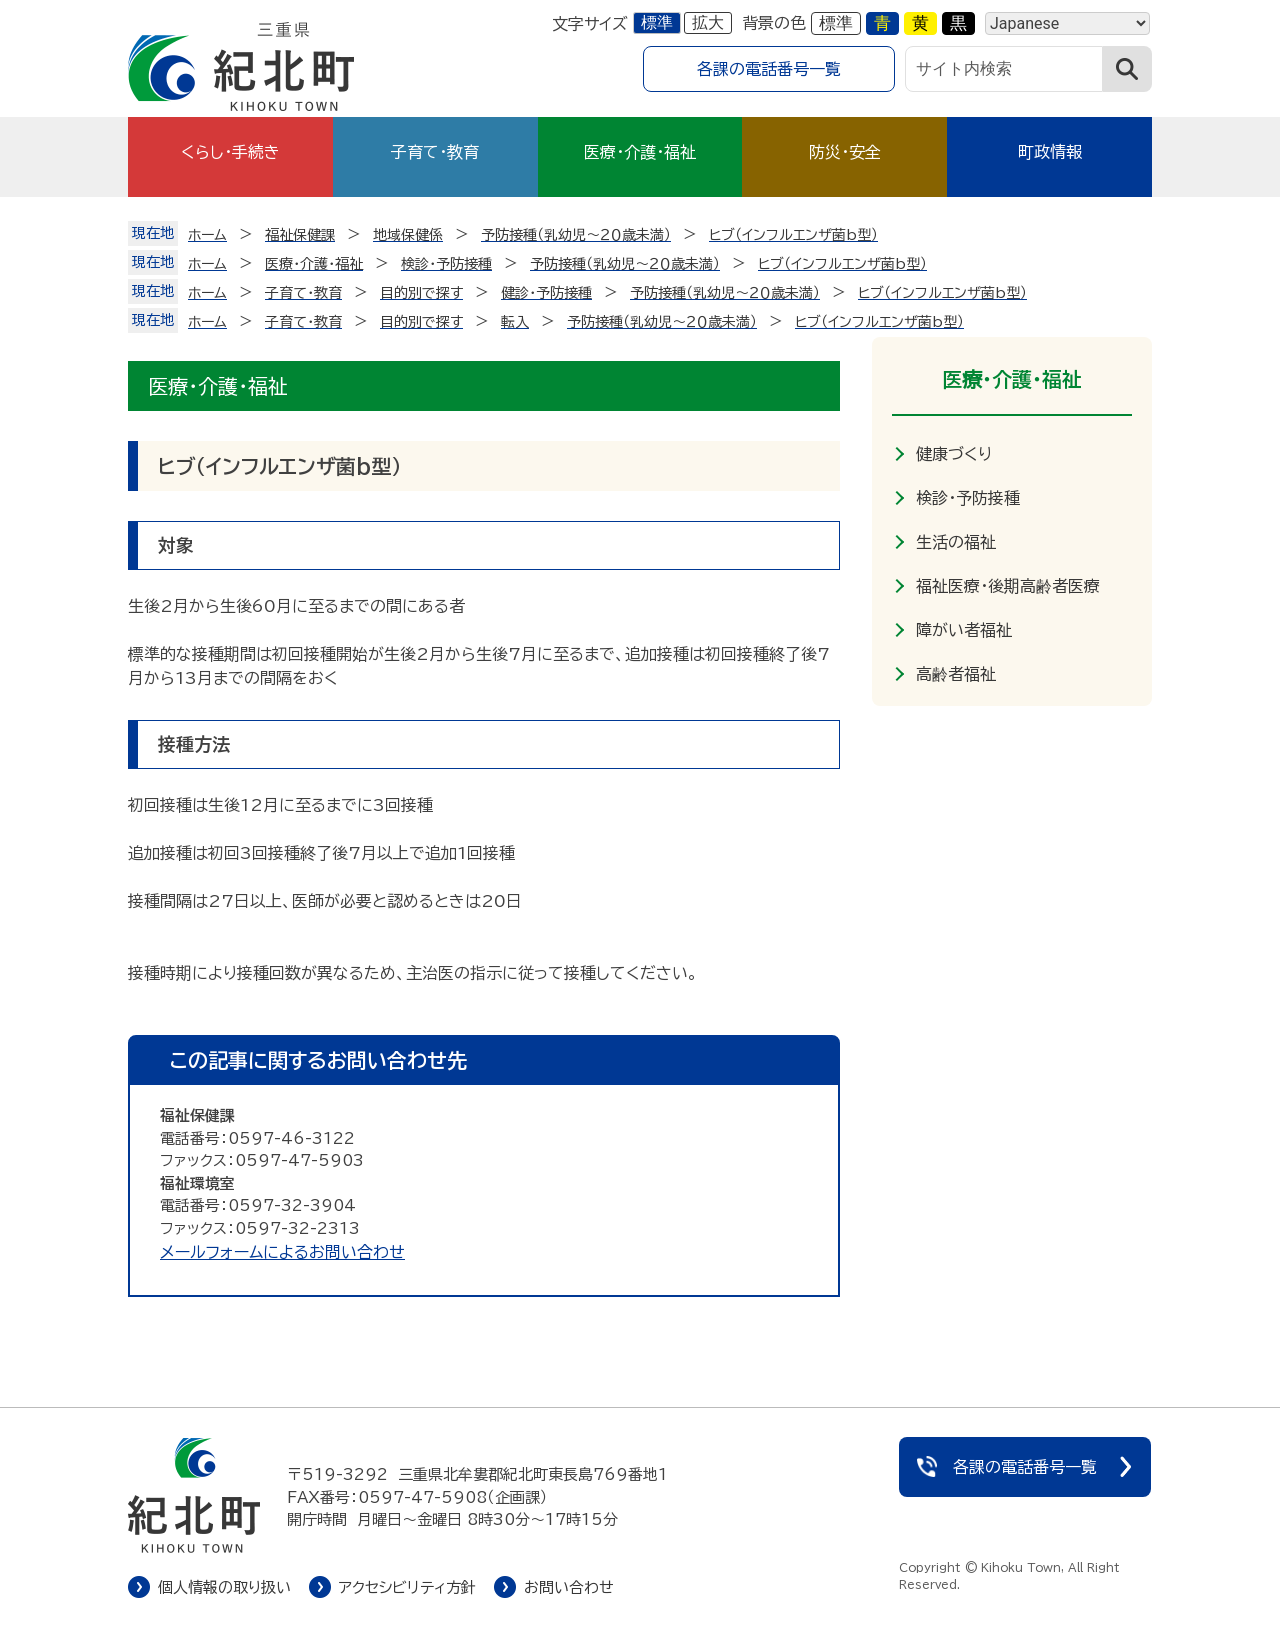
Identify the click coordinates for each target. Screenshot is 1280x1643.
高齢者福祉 (956, 674)
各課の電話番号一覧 (769, 69)
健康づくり (954, 454)
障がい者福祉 (964, 630)
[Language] (1067, 23)
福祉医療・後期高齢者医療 (1008, 586)
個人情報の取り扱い (224, 1587)
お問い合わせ (569, 1587)
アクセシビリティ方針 (407, 1587)
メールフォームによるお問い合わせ (282, 1252)
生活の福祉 (956, 542)
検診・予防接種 (968, 498)
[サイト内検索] (1004, 69)
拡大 (708, 22)
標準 (657, 22)
